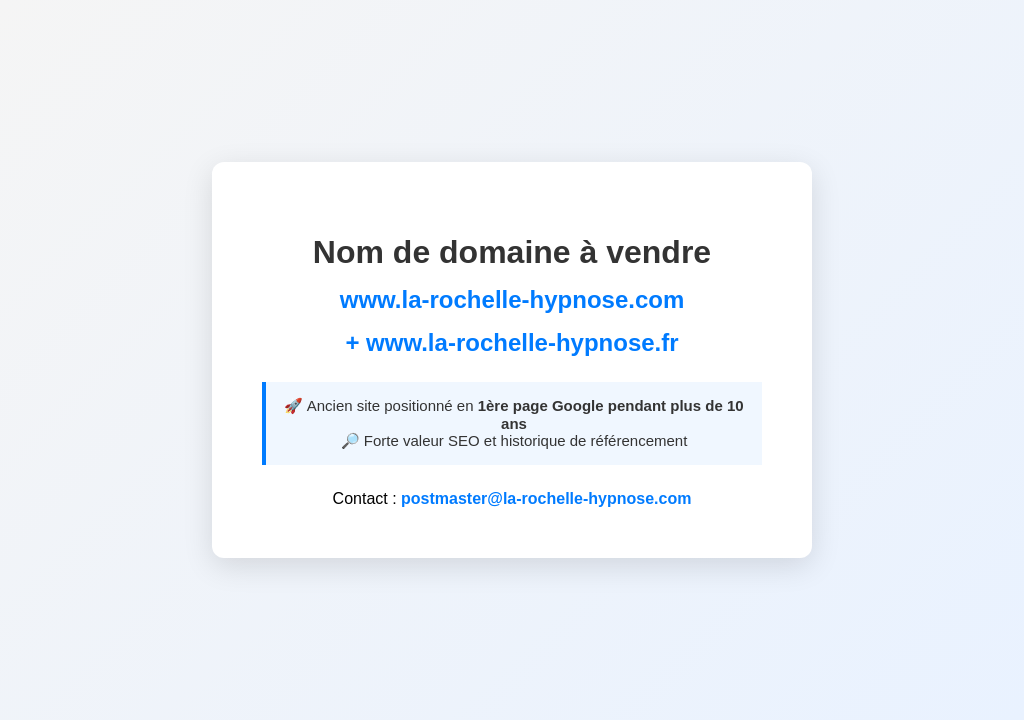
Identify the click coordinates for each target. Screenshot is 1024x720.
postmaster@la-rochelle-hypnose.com (546, 498)
